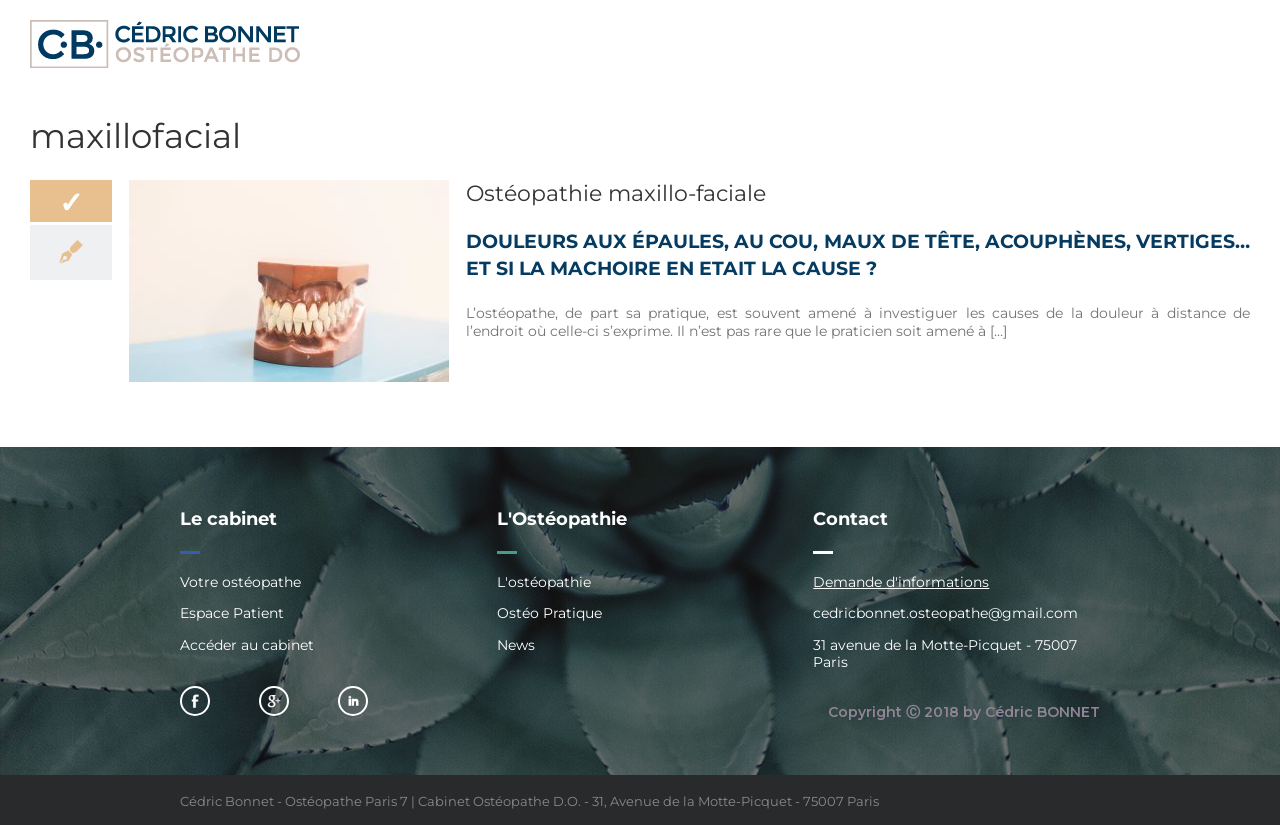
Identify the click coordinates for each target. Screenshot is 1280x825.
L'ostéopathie (544, 582)
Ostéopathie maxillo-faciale (616, 193)
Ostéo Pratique (549, 613)
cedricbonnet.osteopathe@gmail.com (945, 613)
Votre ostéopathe (240, 582)
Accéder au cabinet (247, 645)
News (516, 645)
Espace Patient (232, 613)
